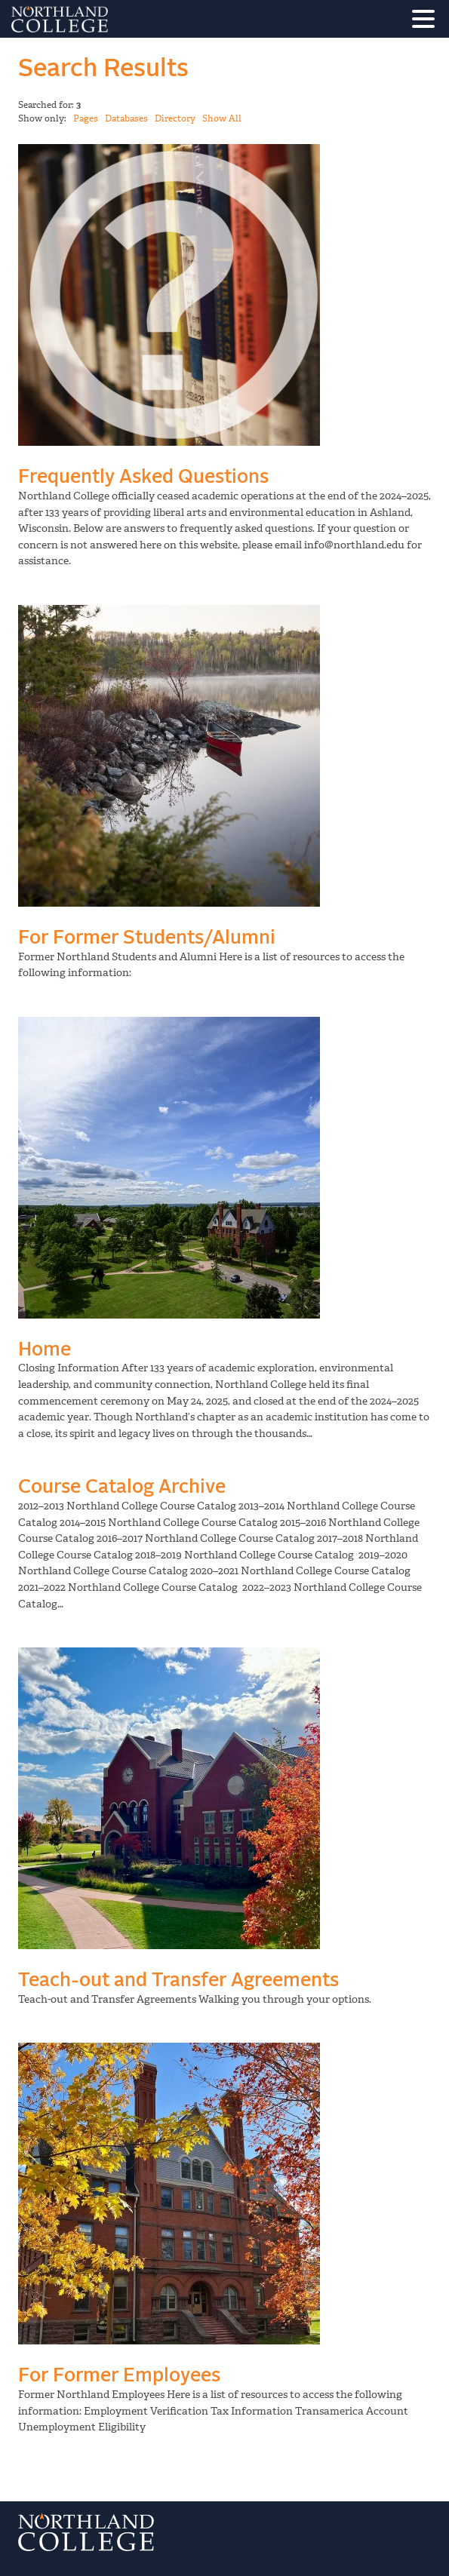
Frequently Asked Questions (143, 477)
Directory (175, 118)
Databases (126, 118)
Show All (221, 118)
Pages (85, 118)
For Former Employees (119, 2375)
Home (44, 1349)
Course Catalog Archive (122, 1487)
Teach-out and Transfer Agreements (178, 1980)
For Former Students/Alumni (146, 938)
